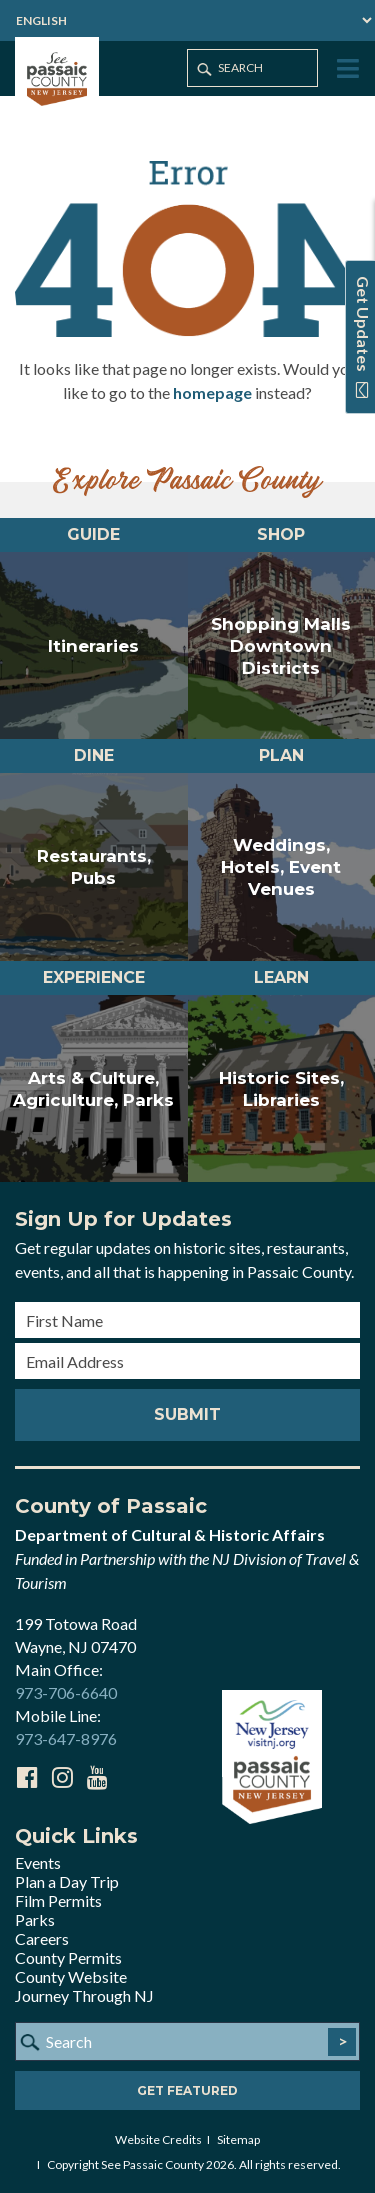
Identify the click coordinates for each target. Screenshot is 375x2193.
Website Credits (158, 2139)
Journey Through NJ (84, 1995)
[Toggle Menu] (346, 69)
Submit (187, 1414)
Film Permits (58, 1900)
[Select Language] (187, 20)
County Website (71, 1976)
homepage (212, 392)
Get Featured (187, 2090)
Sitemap (238, 2139)
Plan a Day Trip (67, 1881)
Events (38, 1862)
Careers (42, 1938)
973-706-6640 (66, 1692)
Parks (35, 1919)
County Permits (68, 1957)
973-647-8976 (66, 1738)
